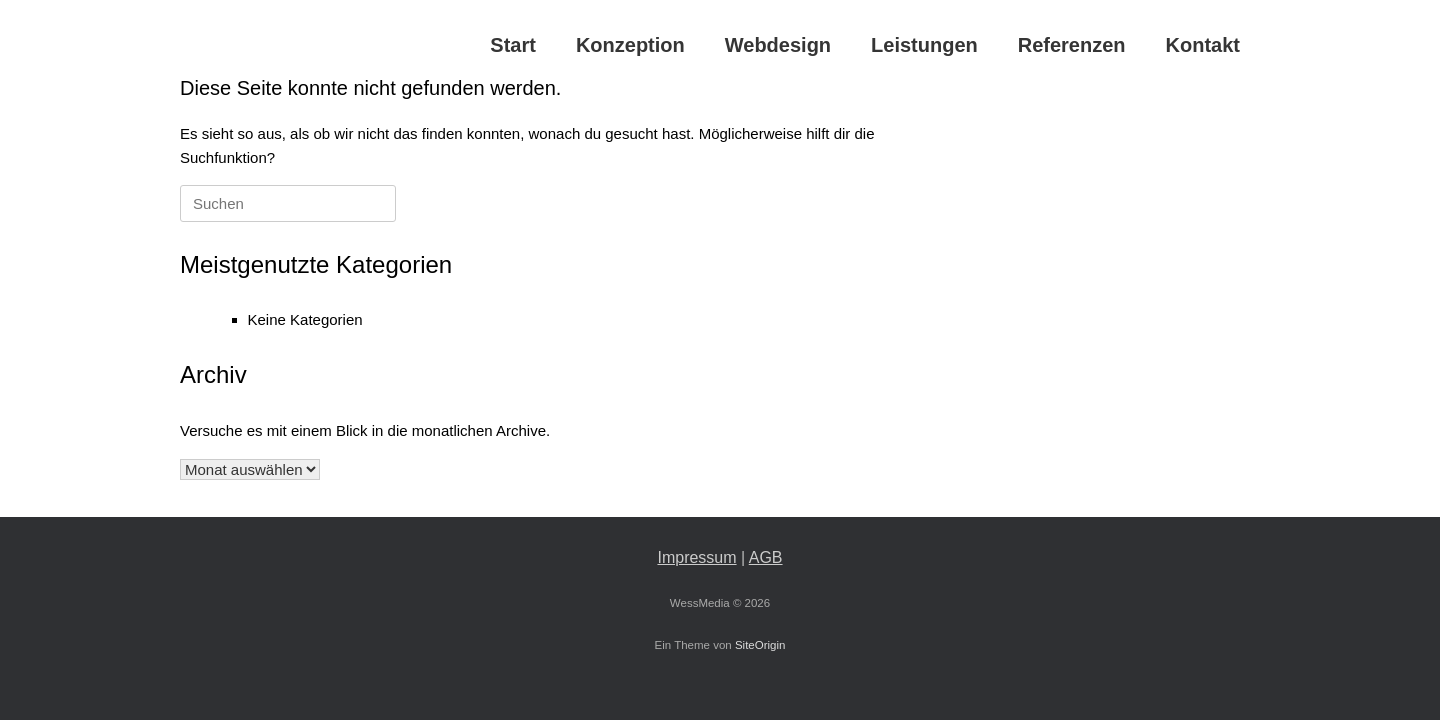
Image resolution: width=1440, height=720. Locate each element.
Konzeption (630, 45)
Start (513, 45)
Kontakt (1203, 45)
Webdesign (778, 45)
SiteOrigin (760, 645)
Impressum (696, 557)
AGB (766, 557)
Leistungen (924, 45)
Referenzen (1072, 45)
